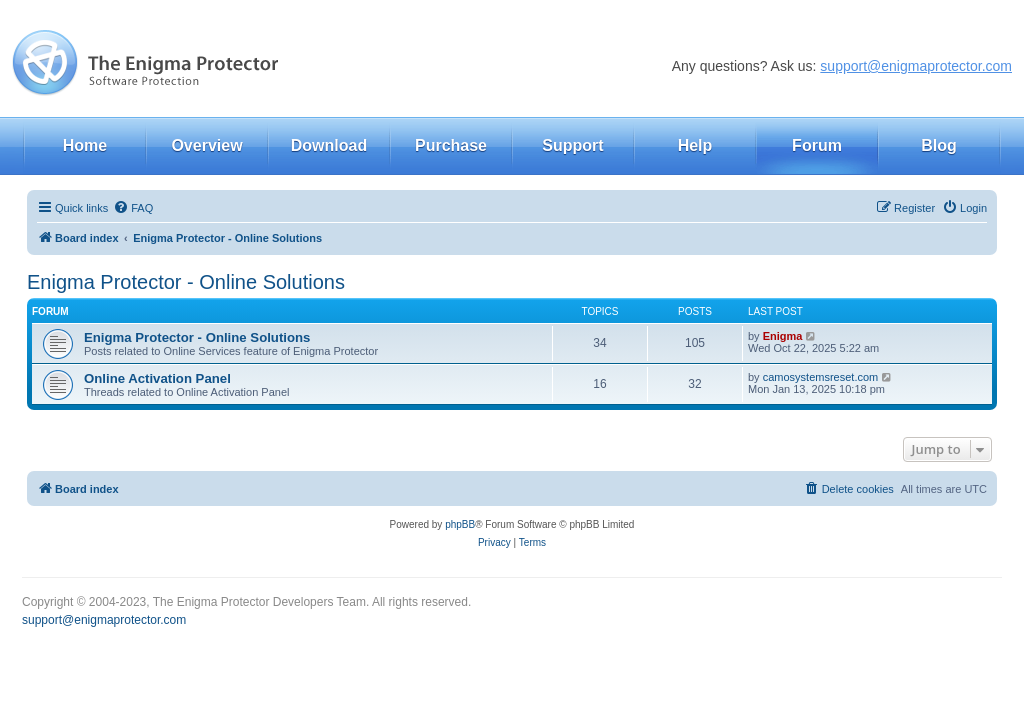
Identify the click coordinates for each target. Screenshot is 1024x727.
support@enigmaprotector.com (916, 66)
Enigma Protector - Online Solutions (186, 282)
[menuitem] (133, 208)
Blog (939, 145)
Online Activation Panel (157, 378)
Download (329, 145)
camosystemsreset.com (821, 377)
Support (572, 145)
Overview (206, 145)
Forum (817, 145)
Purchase (451, 145)
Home (85, 145)
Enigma (783, 336)
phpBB (460, 524)
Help (695, 145)
